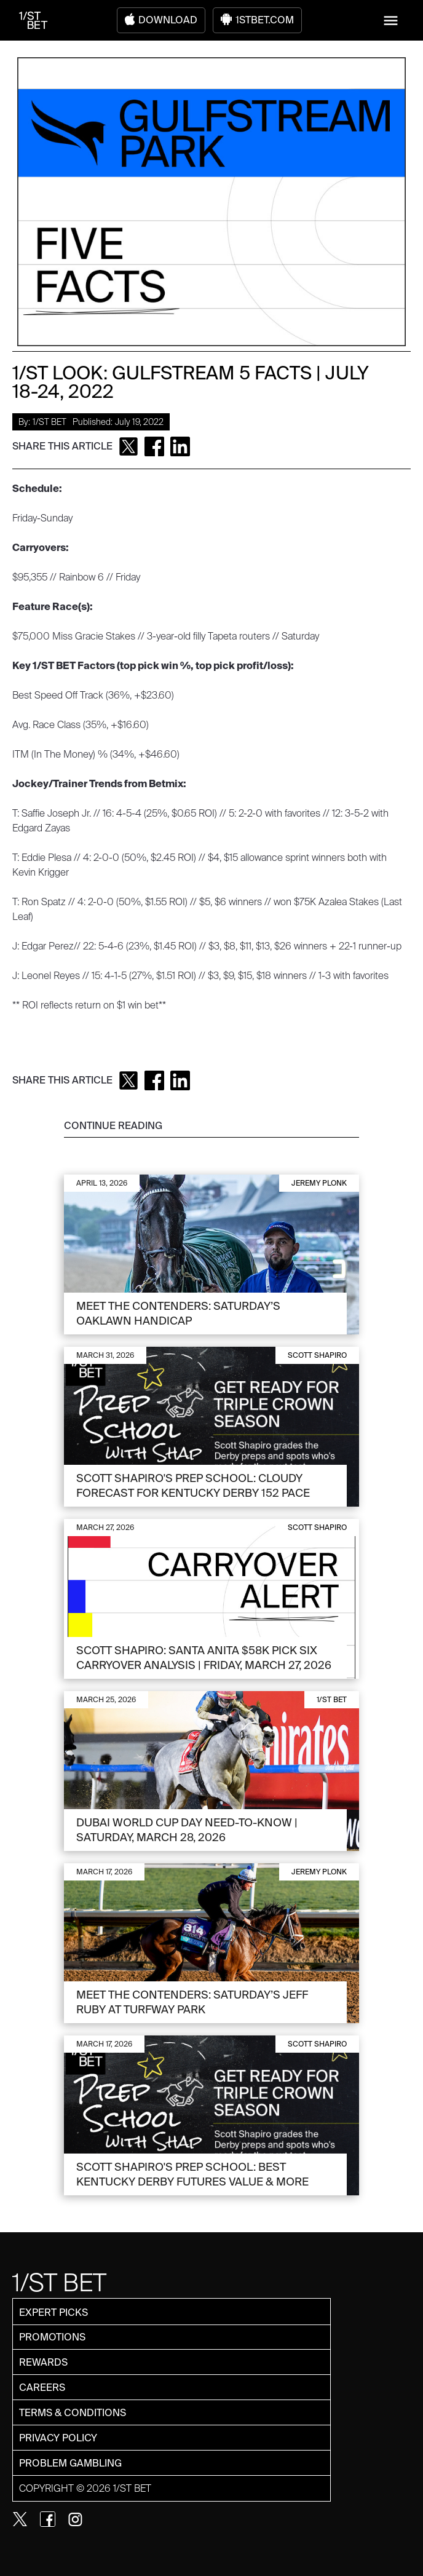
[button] (390, 20)
